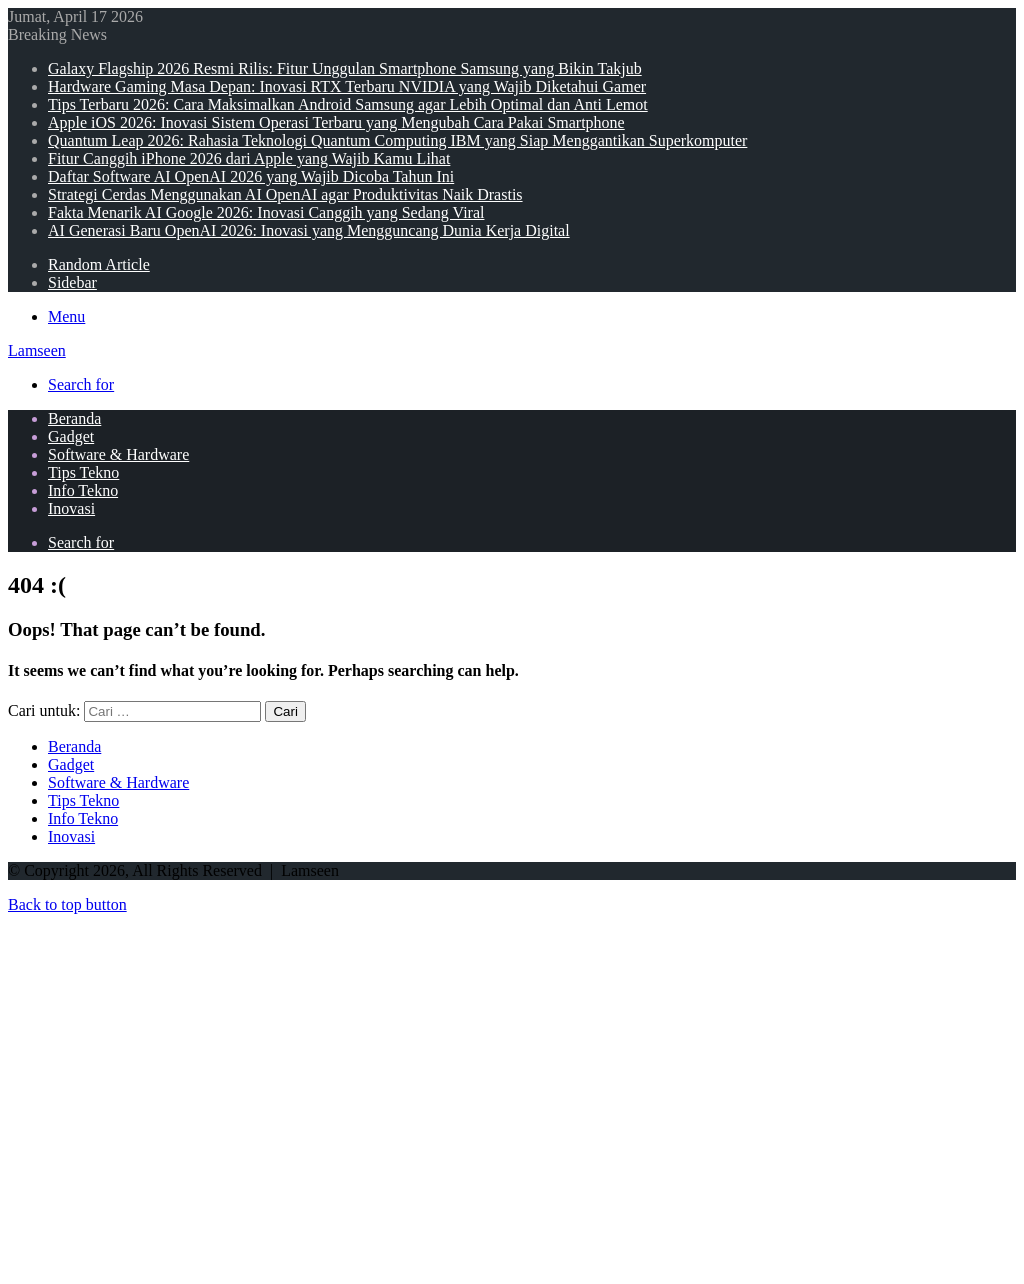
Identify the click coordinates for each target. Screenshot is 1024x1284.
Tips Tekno (83, 472)
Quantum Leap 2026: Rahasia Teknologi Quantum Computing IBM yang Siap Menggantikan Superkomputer (397, 140)
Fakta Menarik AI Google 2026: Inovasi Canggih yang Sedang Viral (266, 212)
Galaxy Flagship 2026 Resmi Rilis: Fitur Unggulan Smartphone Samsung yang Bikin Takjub (345, 68)
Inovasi (71, 508)
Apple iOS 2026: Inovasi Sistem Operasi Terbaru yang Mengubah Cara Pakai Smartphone (336, 122)
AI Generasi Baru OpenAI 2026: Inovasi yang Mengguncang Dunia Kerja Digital (309, 230)
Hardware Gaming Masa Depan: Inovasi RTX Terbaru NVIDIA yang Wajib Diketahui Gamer (347, 86)
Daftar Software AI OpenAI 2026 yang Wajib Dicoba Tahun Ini (251, 176)
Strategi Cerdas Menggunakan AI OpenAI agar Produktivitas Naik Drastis (285, 194)
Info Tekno (83, 490)
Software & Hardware (118, 454)
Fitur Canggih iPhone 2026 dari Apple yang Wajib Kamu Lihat (249, 158)
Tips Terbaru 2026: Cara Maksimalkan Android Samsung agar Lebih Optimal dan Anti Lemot (348, 104)
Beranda (74, 418)
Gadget (71, 436)
